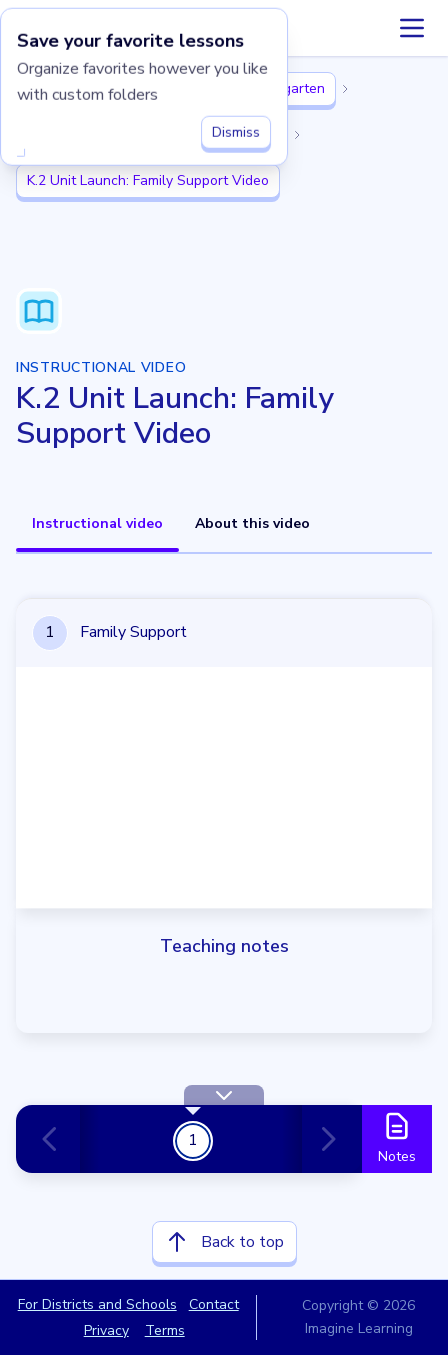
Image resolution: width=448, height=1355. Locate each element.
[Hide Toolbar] (224, 1095)
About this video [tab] (252, 523)
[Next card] (324, 1139)
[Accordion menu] (412, 28)
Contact (214, 1304)
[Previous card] (58, 1139)
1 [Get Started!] (193, 1140)
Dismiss (236, 128)
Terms (165, 1330)
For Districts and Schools (97, 1304)
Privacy (106, 1330)
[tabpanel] (224, 926)
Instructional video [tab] (97, 523)
